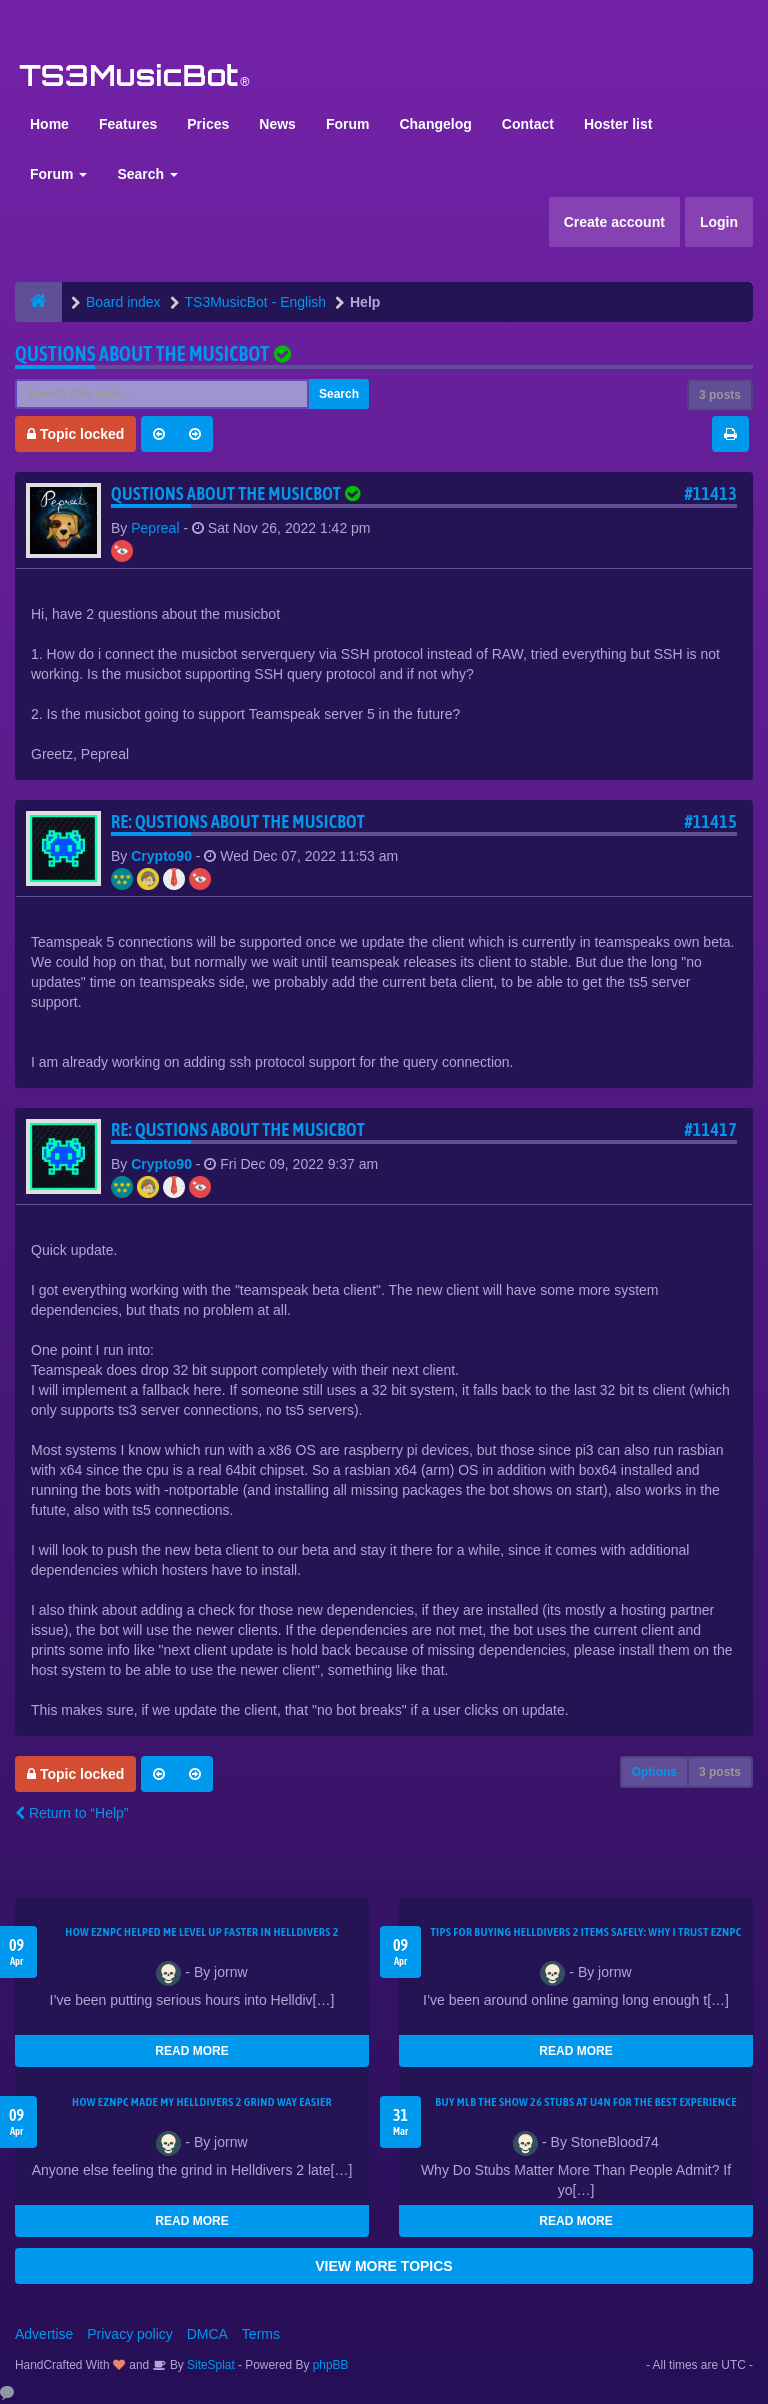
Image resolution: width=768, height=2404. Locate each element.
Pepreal (155, 528)
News (277, 124)
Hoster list (618, 124)
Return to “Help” (71, 1813)
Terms (261, 2334)
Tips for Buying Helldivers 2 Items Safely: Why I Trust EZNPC (585, 1932)
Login (719, 222)
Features (128, 124)
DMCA (207, 2334)
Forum (348, 124)
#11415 (710, 821)
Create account (614, 222)
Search (147, 174)
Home (49, 124)
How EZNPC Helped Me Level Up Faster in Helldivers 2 (201, 1932)
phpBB (331, 2365)
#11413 (710, 493)
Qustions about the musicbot (142, 353)
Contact (528, 124)
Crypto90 (161, 856)
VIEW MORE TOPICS (383, 2266)
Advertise (44, 2334)
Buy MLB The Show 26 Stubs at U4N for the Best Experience (585, 2102)
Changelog (435, 124)
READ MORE (191, 2051)
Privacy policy (130, 2334)
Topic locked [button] (75, 434)
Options (654, 1772)
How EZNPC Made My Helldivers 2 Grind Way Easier (202, 2102)
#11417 (710, 1129)
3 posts (720, 395)
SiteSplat (209, 2365)
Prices (208, 124)
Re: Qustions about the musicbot (238, 821)
